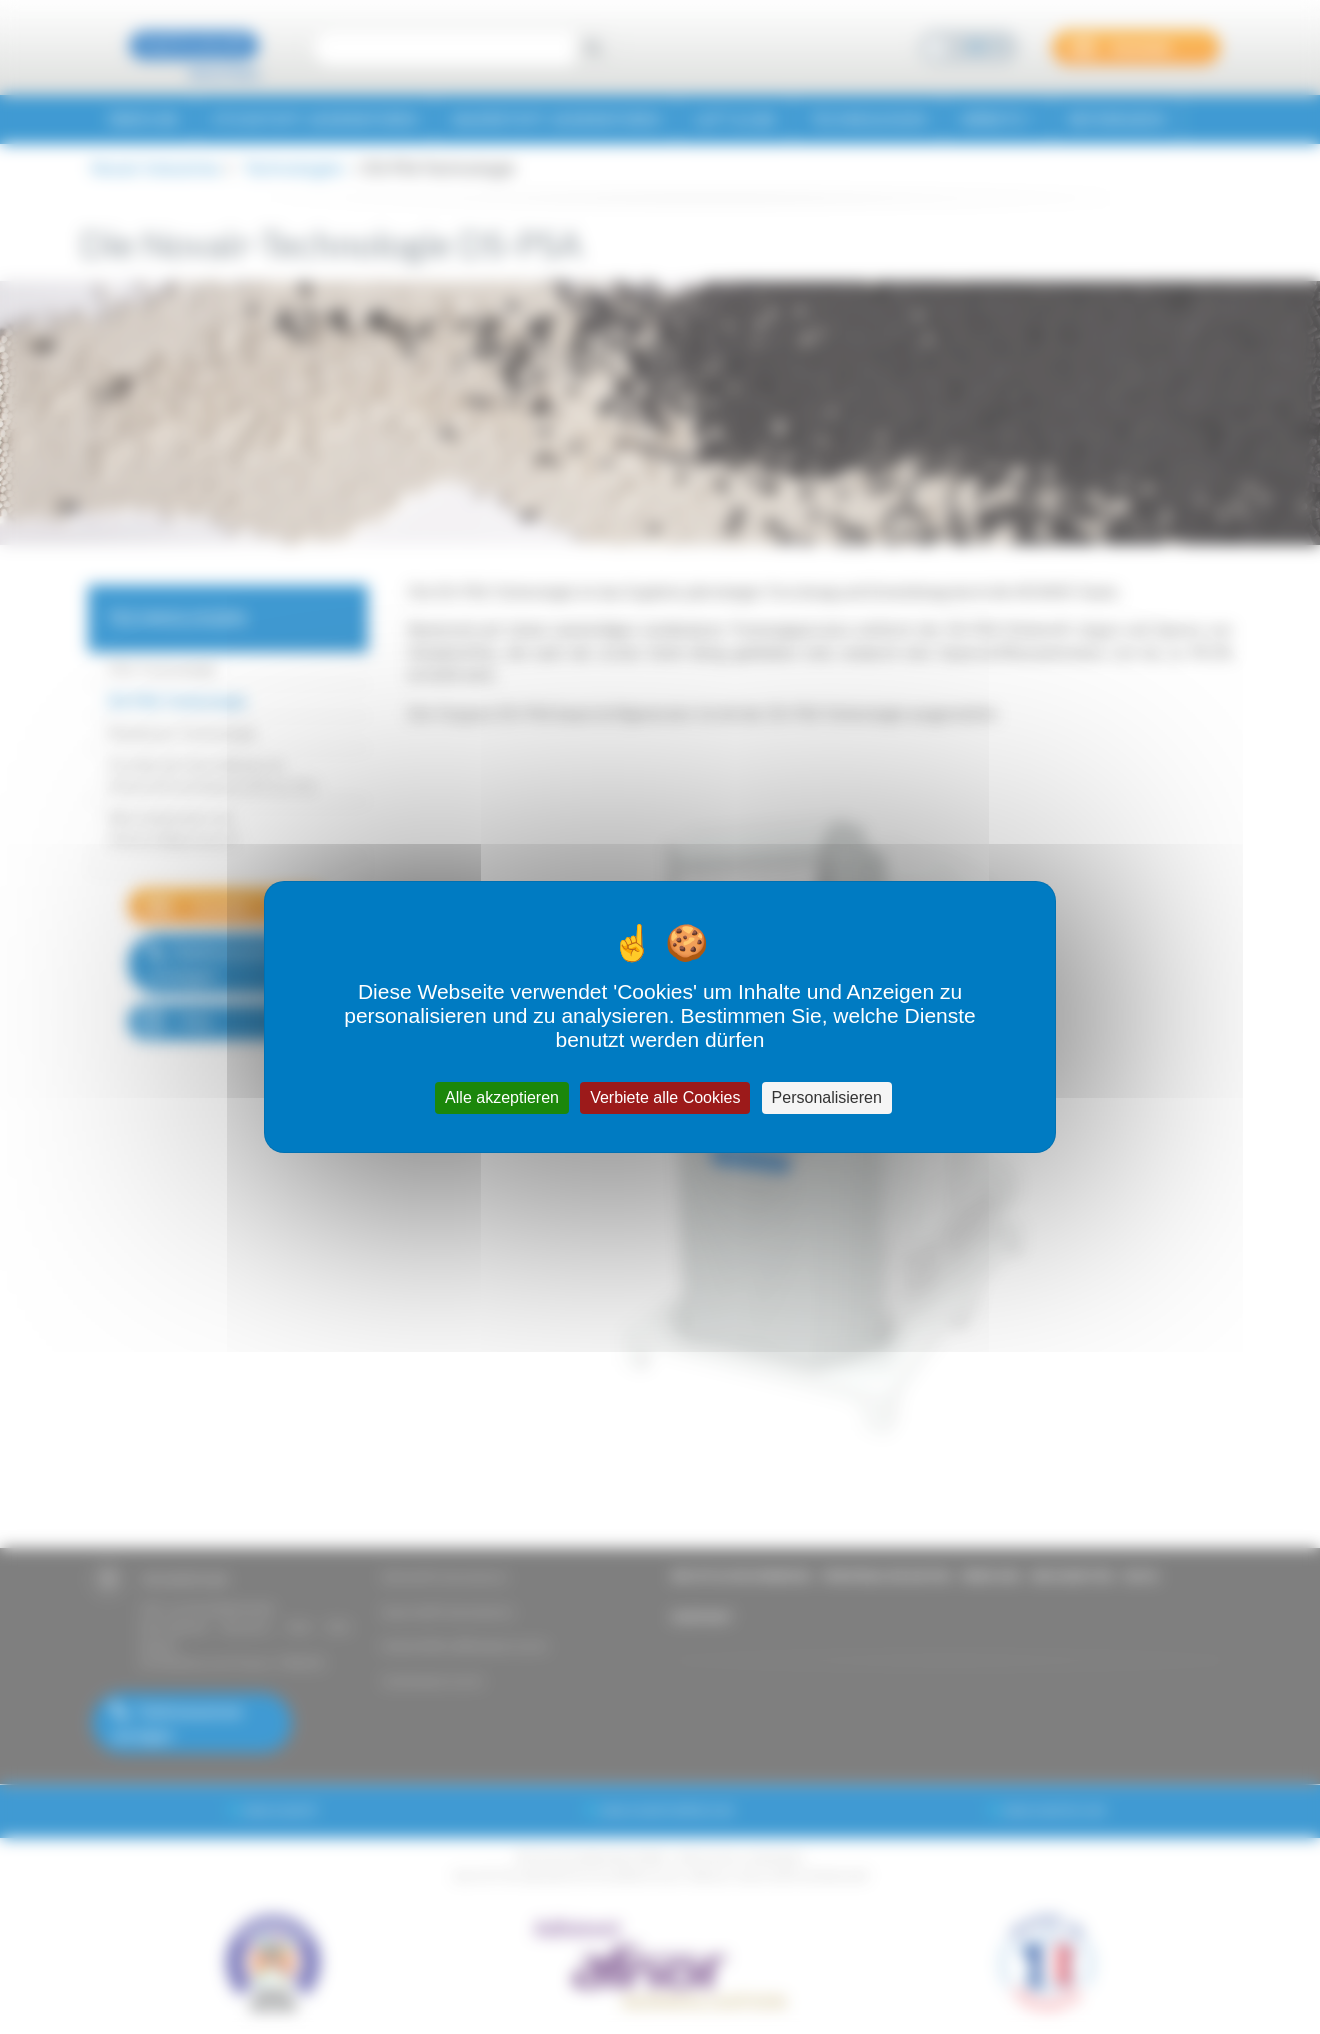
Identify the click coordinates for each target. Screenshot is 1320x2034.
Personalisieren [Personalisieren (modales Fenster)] (827, 1097)
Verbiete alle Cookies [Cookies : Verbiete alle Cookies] (665, 1097)
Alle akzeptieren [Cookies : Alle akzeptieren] (502, 1097)
